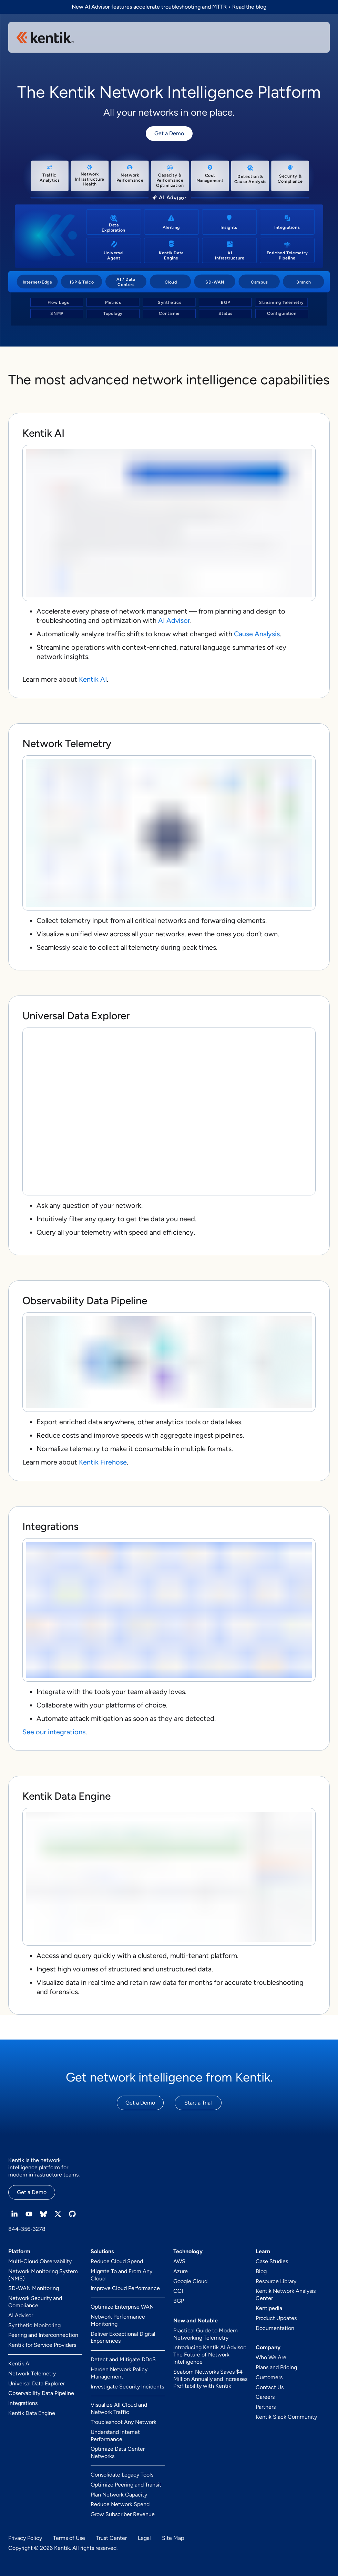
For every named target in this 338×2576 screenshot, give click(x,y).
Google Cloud (190, 2281)
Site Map (173, 2538)
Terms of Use (69, 2538)
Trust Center (111, 2538)
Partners (266, 2407)
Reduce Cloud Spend (117, 2261)
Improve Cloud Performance (125, 2288)
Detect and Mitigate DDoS (123, 2359)
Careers (265, 2397)
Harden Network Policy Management (119, 2373)
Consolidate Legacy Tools (122, 2474)
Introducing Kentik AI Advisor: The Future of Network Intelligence (209, 2354)
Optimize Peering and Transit (126, 2484)
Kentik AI (93, 679)
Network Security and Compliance (35, 2302)
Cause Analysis (257, 634)
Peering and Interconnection (43, 2335)
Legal (144, 2538)
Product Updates (276, 2318)
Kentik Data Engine (31, 2413)
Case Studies (272, 2261)
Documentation (275, 2328)
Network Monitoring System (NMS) (43, 2275)
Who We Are (271, 2357)
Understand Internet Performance (115, 2435)
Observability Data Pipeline (41, 2393)
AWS (179, 2261)
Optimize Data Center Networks (118, 2452)
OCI (178, 2291)
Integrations (23, 2403)
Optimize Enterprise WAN (122, 2306)
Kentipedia (269, 2308)
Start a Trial (198, 2102)
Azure (180, 2271)
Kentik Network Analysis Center (286, 2294)
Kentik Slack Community (286, 2417)
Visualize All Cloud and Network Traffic (119, 2408)
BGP (178, 2301)
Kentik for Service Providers (42, 2345)
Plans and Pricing (276, 2367)
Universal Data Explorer (36, 2383)
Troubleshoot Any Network (123, 2422)
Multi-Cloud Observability (40, 2261)
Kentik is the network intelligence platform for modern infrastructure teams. (44, 2167)
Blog (261, 2271)
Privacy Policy (25, 2538)
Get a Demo (169, 133)
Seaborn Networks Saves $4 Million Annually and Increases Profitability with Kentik (210, 2379)
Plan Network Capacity (119, 2494)
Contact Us (270, 2387)
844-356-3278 (26, 2229)
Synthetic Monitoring (34, 2325)
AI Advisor (174, 620)
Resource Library (276, 2281)
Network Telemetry (32, 2373)
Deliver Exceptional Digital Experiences (123, 2337)
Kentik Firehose (103, 1462)
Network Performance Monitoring (118, 2320)
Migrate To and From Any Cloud (121, 2275)
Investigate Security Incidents (127, 2386)
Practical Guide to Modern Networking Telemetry (205, 2334)
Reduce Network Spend (120, 2504)
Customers (269, 2377)
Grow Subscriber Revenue (123, 2514)
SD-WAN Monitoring (33, 2288)
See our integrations (53, 1732)
